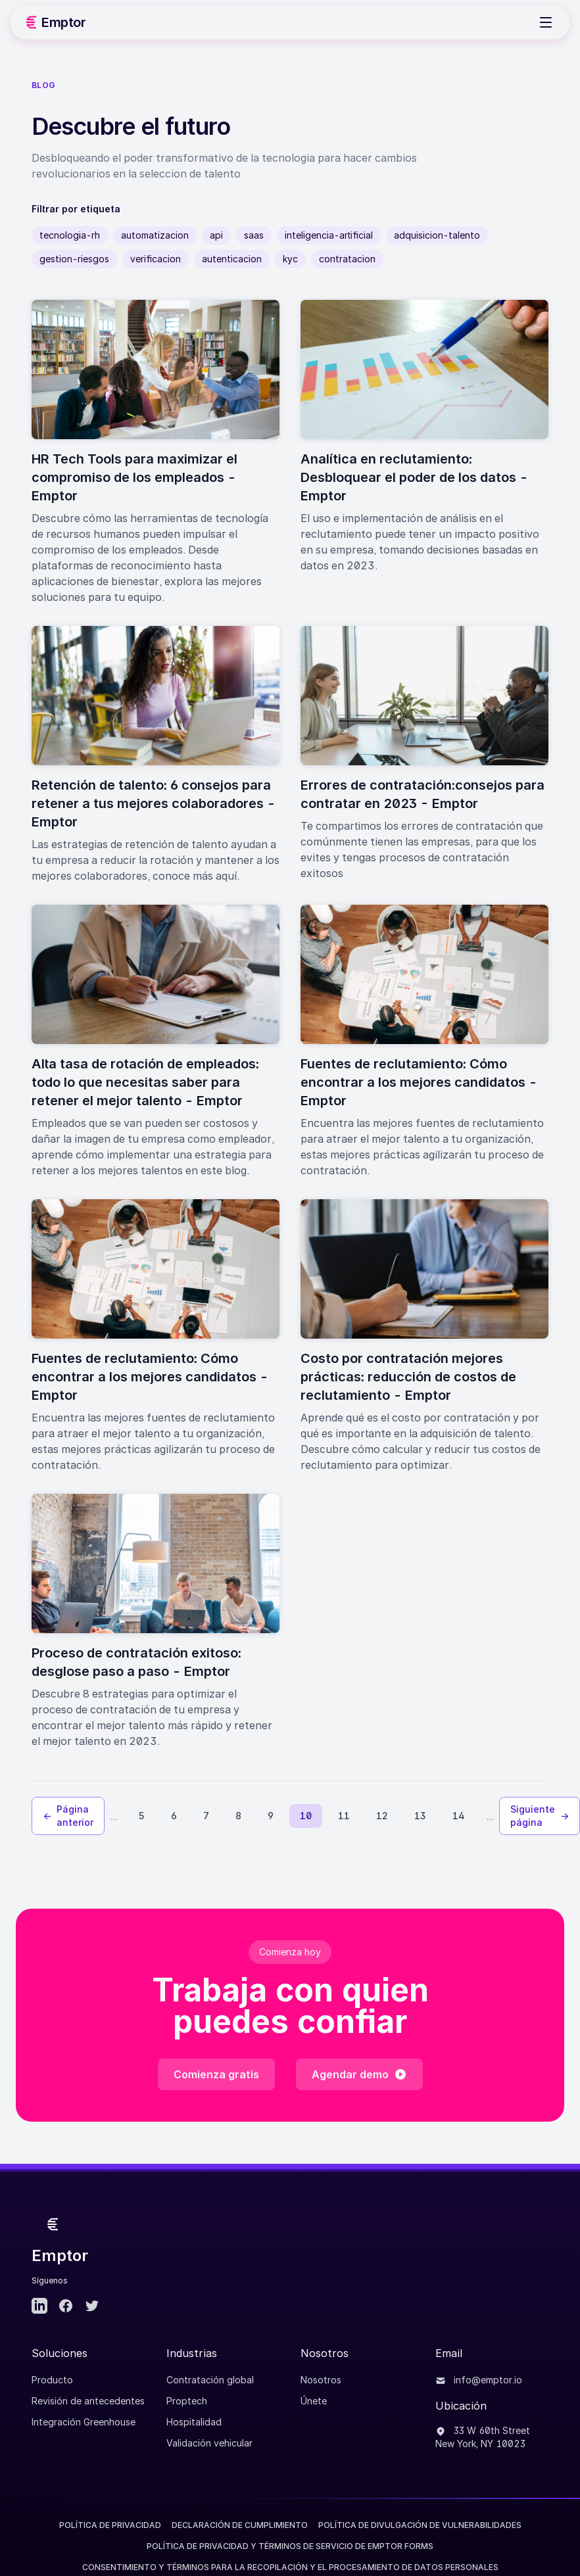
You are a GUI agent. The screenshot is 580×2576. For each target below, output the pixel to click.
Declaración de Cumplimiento (240, 2525)
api (216, 235)
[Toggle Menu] (546, 22)
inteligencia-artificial (329, 235)
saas (254, 235)
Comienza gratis (216, 2074)
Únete (314, 2400)
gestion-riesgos (74, 258)
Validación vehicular (209, 2442)
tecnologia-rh (69, 235)
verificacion (155, 258)
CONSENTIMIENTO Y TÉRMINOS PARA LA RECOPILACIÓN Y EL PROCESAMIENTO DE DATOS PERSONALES (290, 2567)
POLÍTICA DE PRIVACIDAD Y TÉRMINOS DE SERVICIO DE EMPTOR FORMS (290, 2546)
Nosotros (321, 2379)
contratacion (347, 258)
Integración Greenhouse (83, 2421)
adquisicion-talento (437, 235)
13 (420, 1815)
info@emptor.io (478, 2379)
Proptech (186, 2400)
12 (382, 1815)
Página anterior (68, 1815)
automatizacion (155, 235)
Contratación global (210, 2379)
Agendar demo (359, 2074)
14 (458, 1815)
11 (344, 1815)
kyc (290, 258)
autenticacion (232, 258)
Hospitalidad (194, 2421)
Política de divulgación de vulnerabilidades (419, 2525)
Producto (52, 2379)
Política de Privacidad (110, 2525)
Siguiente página (539, 1815)
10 (306, 1815)
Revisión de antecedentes (88, 2400)
